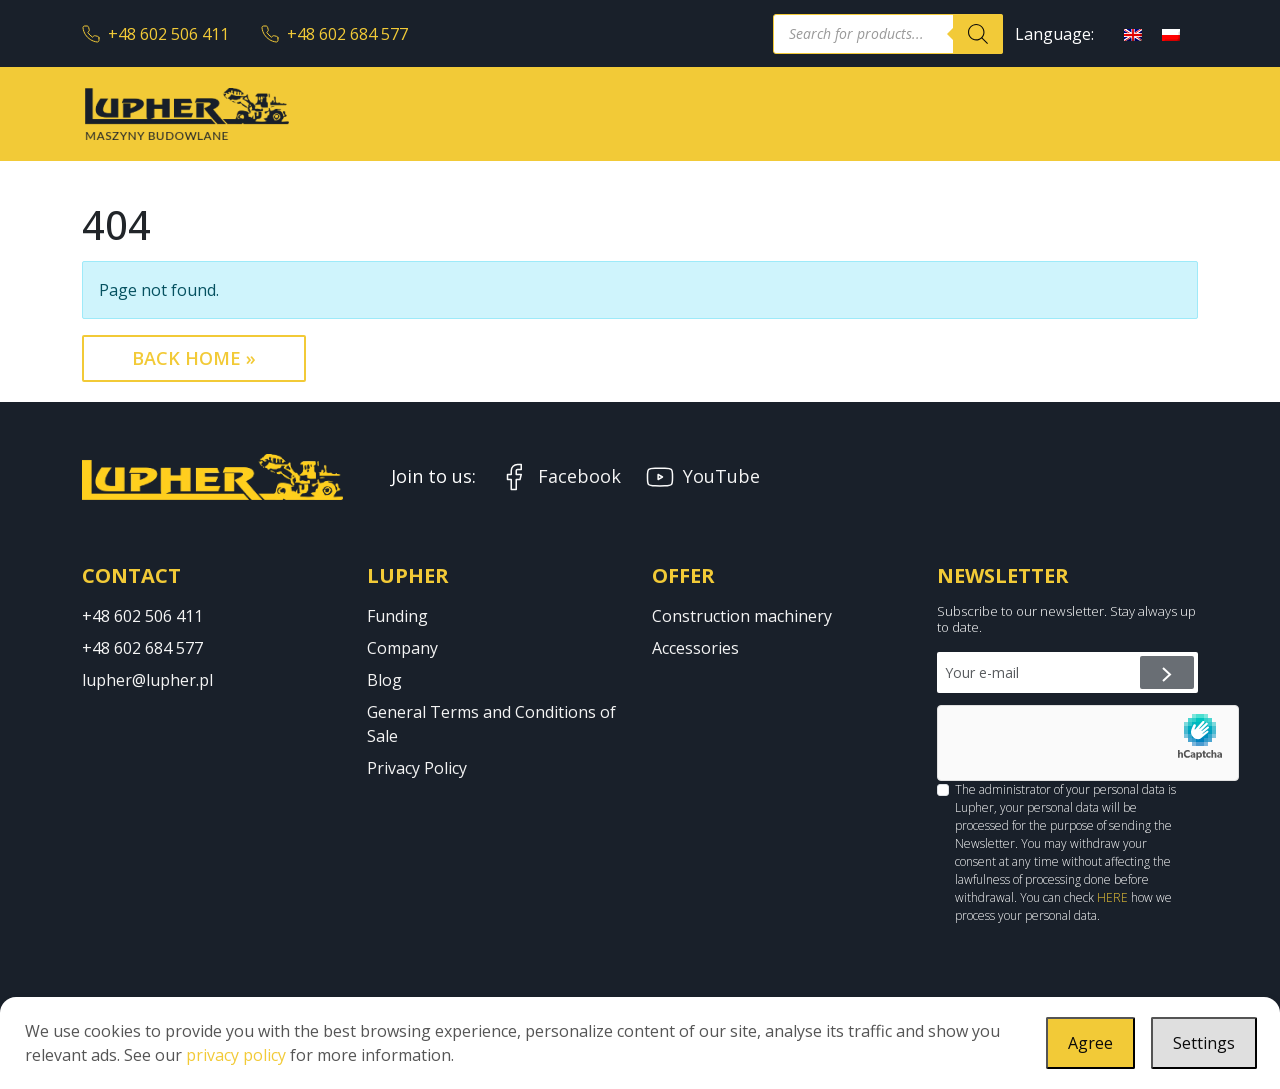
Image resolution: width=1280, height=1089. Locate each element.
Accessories (695, 648)
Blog (384, 680)
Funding (397, 616)
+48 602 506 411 (155, 34)
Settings (1204, 1043)
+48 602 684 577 (334, 34)
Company (402, 648)
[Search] (978, 34)
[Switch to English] (1133, 33)
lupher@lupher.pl (147, 680)
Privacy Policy (417, 768)
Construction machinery (742, 616)
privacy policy (236, 1055)
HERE (1112, 897)
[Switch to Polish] (1171, 33)
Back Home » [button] (194, 358)
